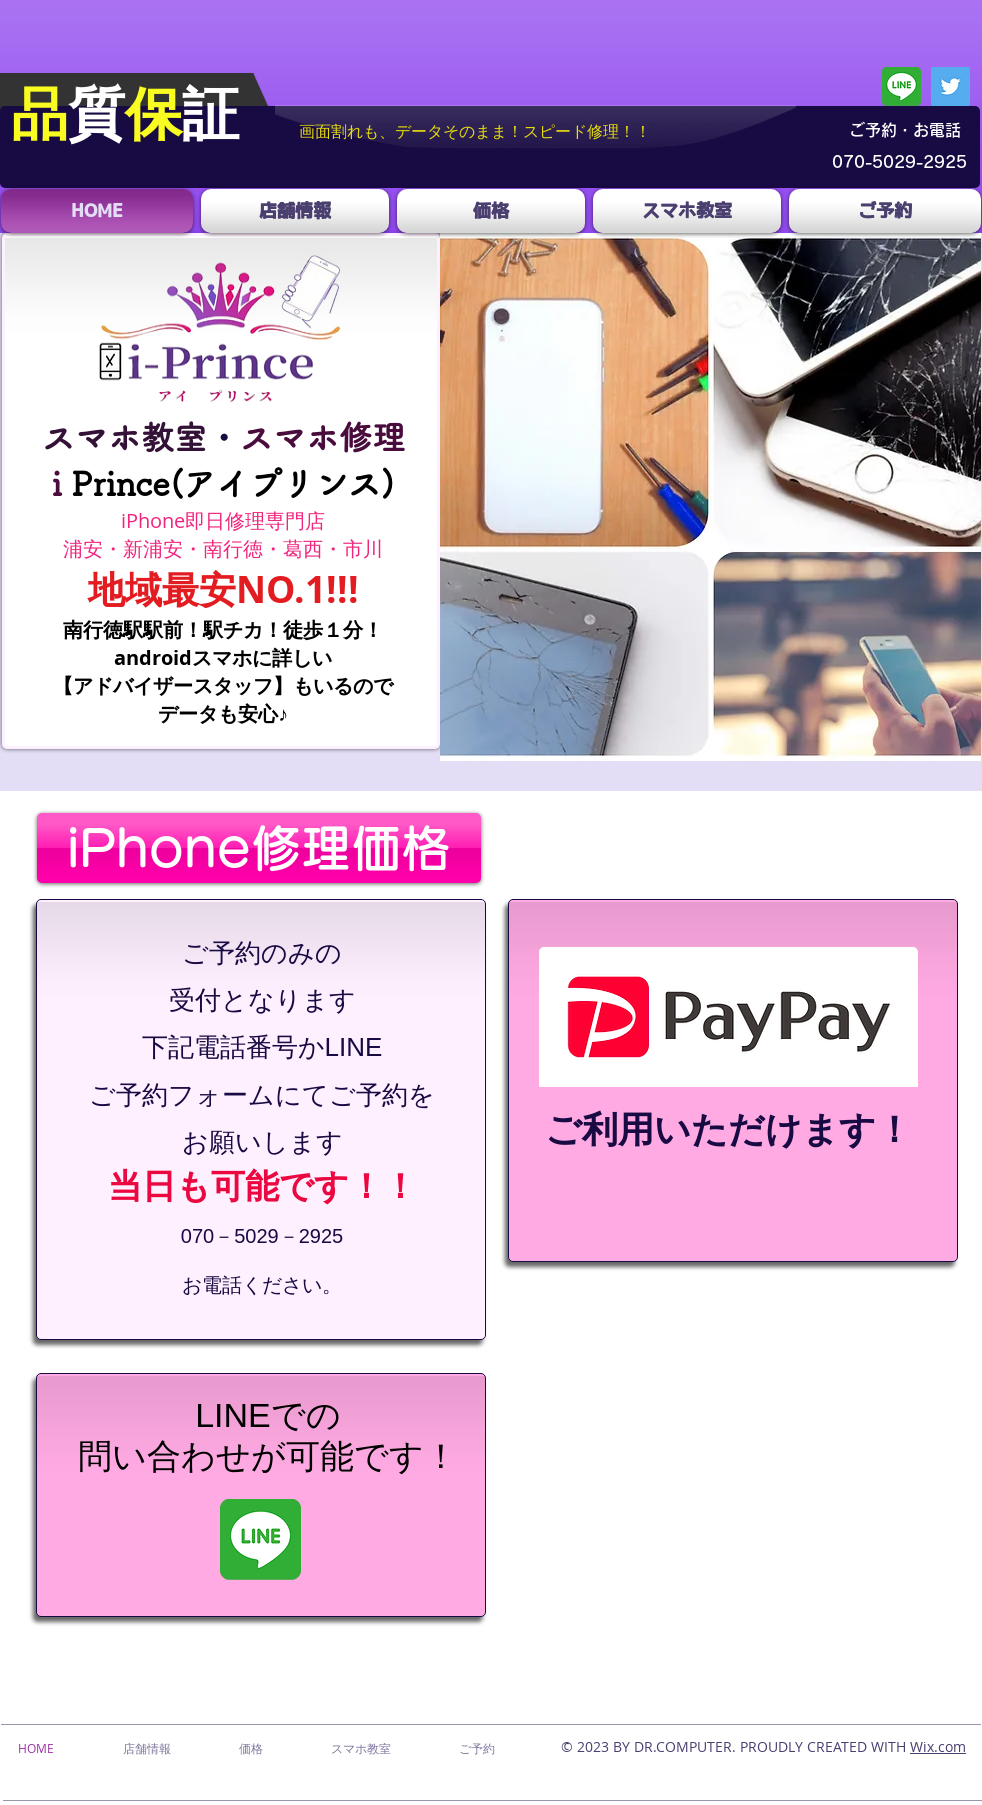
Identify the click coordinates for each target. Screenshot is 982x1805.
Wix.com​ (938, 1746)
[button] (710, 497)
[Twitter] (950, 86)
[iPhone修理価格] (259, 848)
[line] (901, 86)
